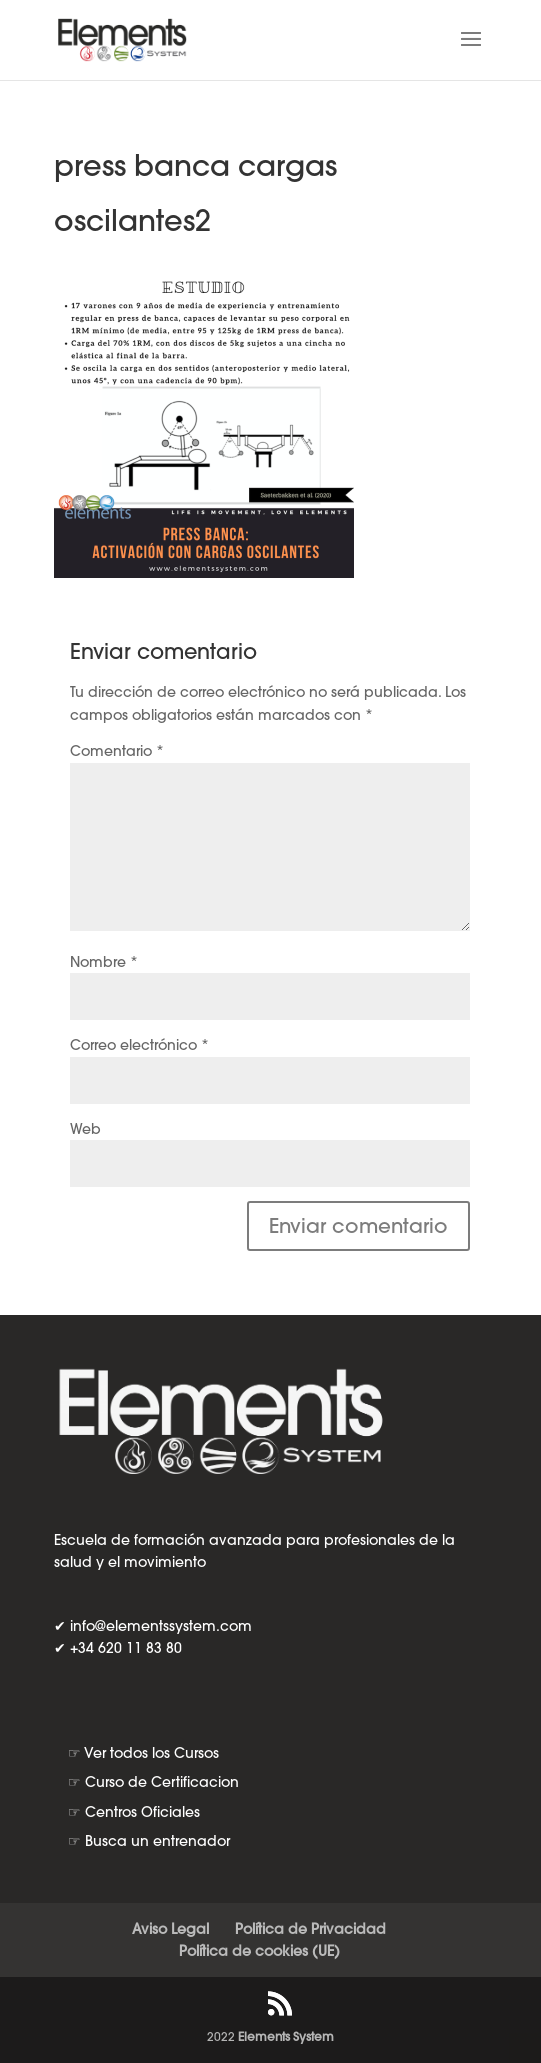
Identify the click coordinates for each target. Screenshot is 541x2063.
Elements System (286, 2036)
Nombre (104, 962)
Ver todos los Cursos (151, 1753)
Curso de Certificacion (162, 1782)
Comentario (117, 751)
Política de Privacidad (310, 1929)
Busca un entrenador (157, 1841)
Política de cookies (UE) (259, 1951)
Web (85, 1129)
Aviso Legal (170, 1929)
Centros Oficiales (142, 1812)
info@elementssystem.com (161, 1626)
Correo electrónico (139, 1045)
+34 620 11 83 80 (126, 1648)
